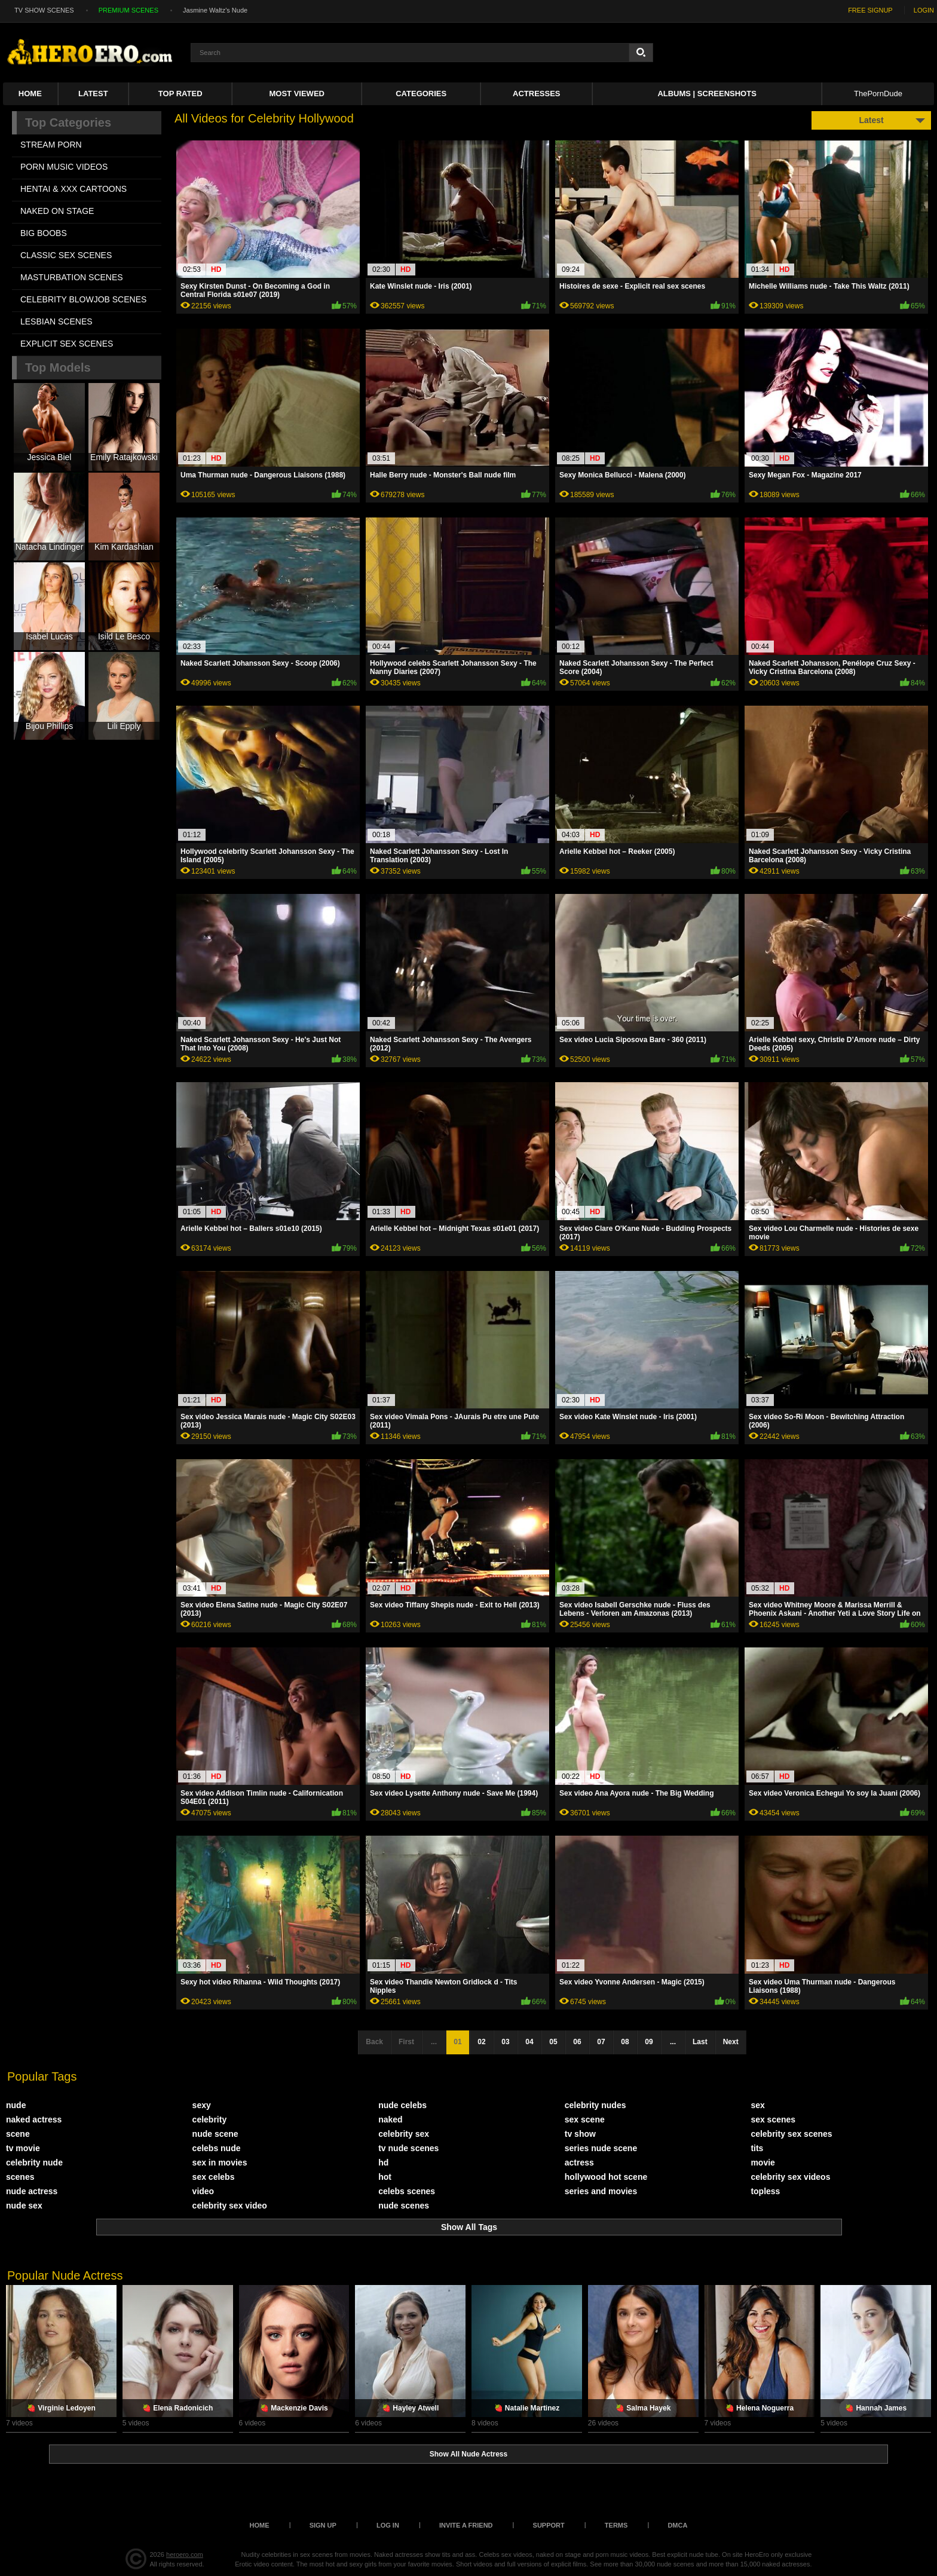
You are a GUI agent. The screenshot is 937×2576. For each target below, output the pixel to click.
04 (529, 2042)
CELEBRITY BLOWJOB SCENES (83, 299)
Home (30, 93)
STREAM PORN (51, 144)
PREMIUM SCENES (128, 10)
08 (625, 2042)
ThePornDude (878, 93)
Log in (387, 2525)
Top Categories (68, 122)
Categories (421, 93)
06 (577, 2042)
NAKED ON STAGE (57, 211)
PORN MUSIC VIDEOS (64, 166)
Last (700, 2042)
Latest (93, 93)
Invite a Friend (466, 2525)
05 (553, 2042)
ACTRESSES (536, 93)
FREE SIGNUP (870, 10)
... (673, 2042)
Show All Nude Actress (468, 2454)
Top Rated (180, 93)
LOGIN (924, 10)
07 (601, 2042)
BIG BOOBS (43, 233)
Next (731, 2042)
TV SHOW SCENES (44, 10)
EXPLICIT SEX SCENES (66, 343)
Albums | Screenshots (706, 93)
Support (549, 2525)
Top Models (58, 367)
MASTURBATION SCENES (71, 277)
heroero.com (184, 2554)
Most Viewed (297, 93)
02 (481, 2042)
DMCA (677, 2525)
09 (649, 2042)
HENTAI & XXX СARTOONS (73, 189)
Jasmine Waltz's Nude (215, 10)
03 (505, 2042)
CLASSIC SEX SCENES (66, 255)
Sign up (323, 2525)
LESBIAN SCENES (56, 321)
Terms (616, 2525)
